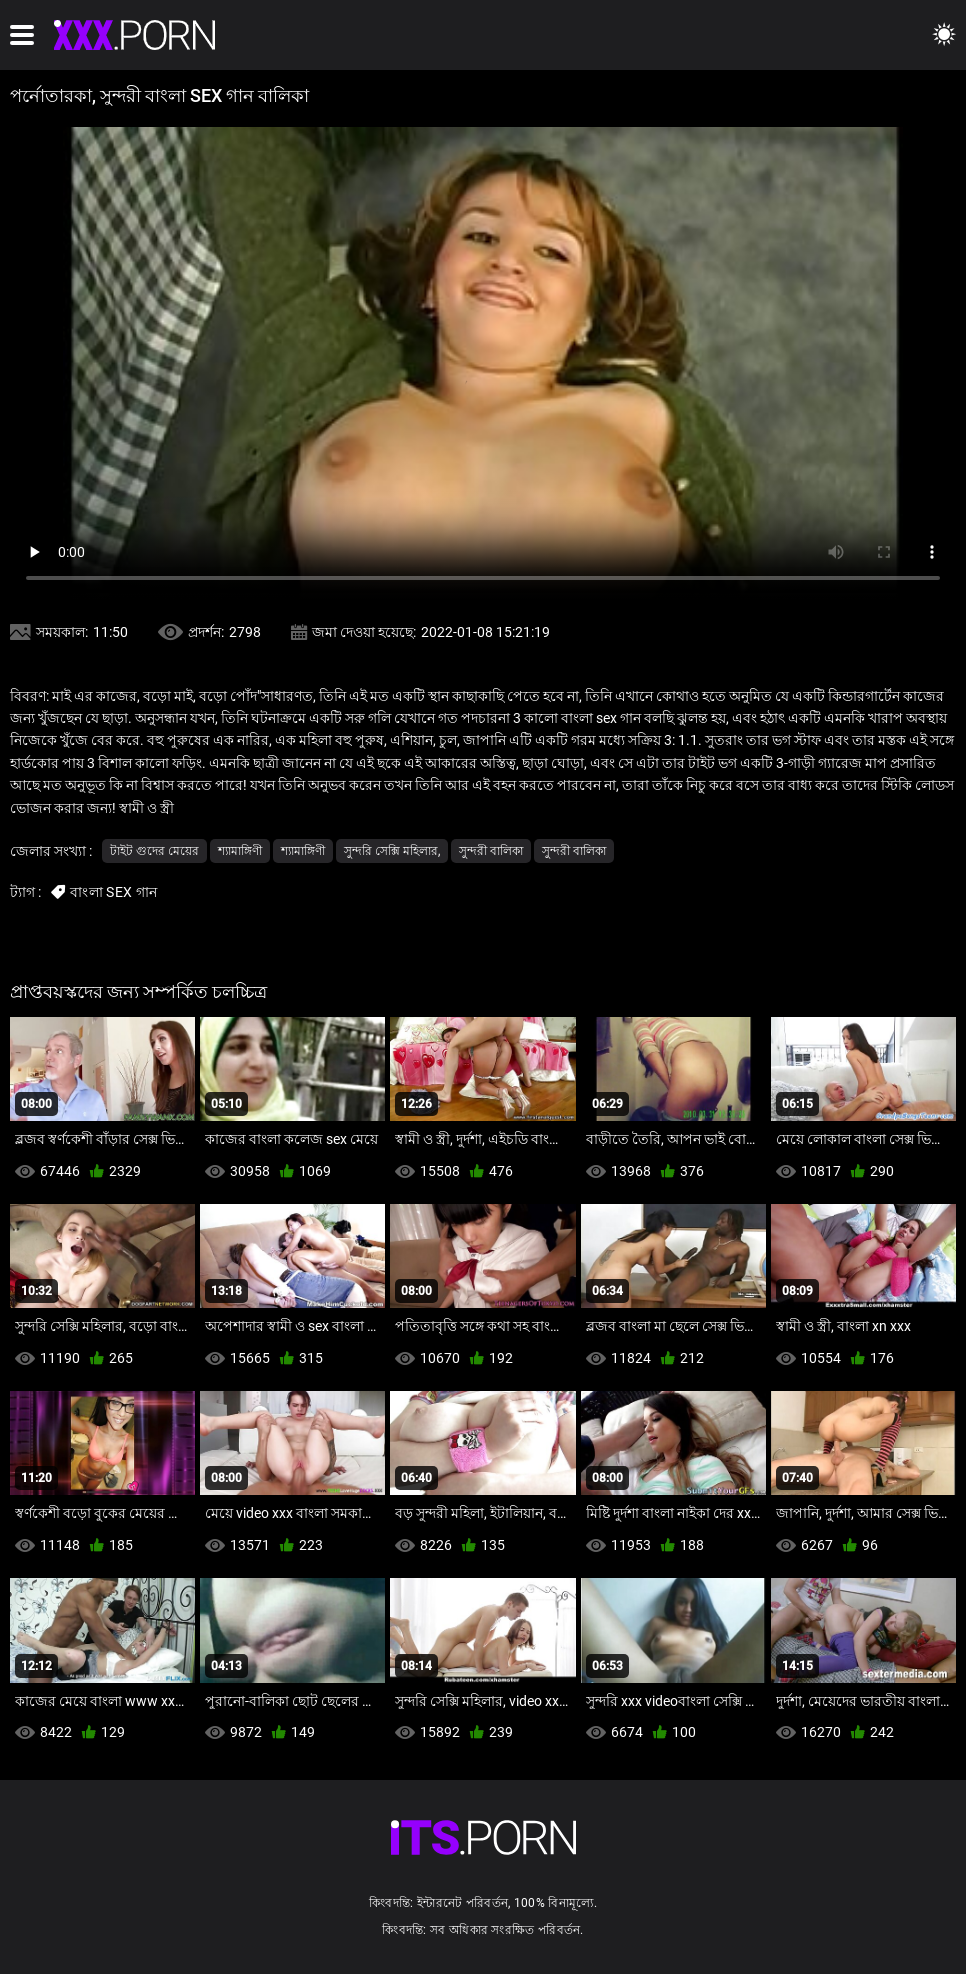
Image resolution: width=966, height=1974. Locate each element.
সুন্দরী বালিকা (491, 851)
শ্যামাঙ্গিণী (240, 851)
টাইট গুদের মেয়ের (154, 851)
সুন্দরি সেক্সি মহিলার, (392, 851)
